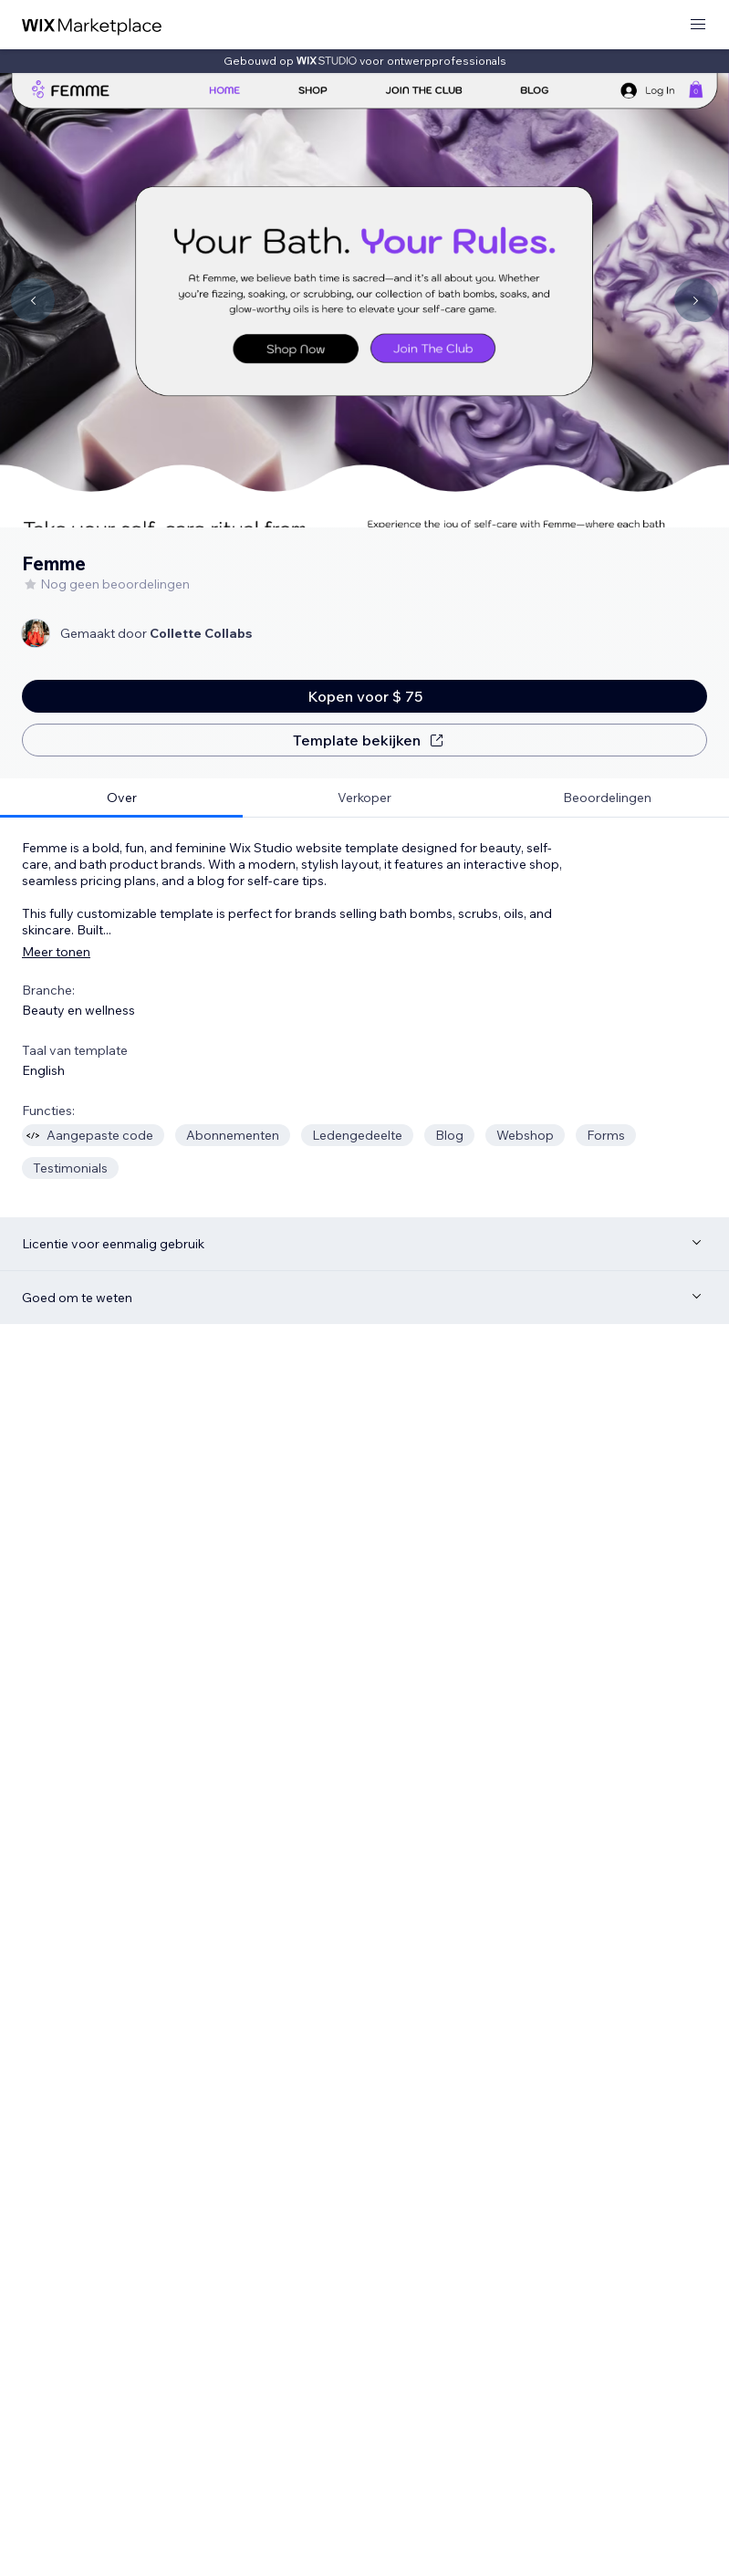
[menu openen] (698, 25)
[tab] (121, 798)
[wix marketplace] (92, 25)
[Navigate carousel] (33, 300)
